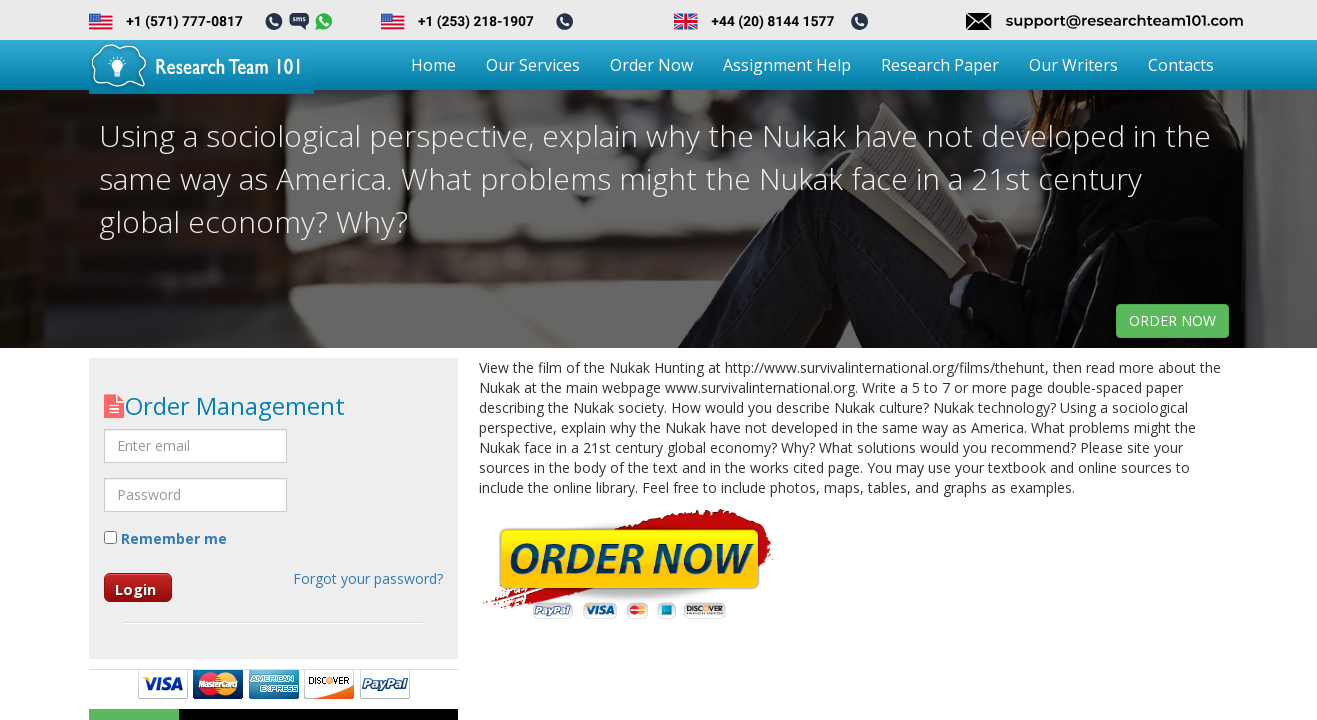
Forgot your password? (368, 578)
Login (135, 589)
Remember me (165, 538)
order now (1172, 320)
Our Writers (1073, 65)
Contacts (1181, 65)
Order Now (651, 65)
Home (433, 65)
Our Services (533, 65)
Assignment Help (787, 65)
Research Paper (940, 65)
